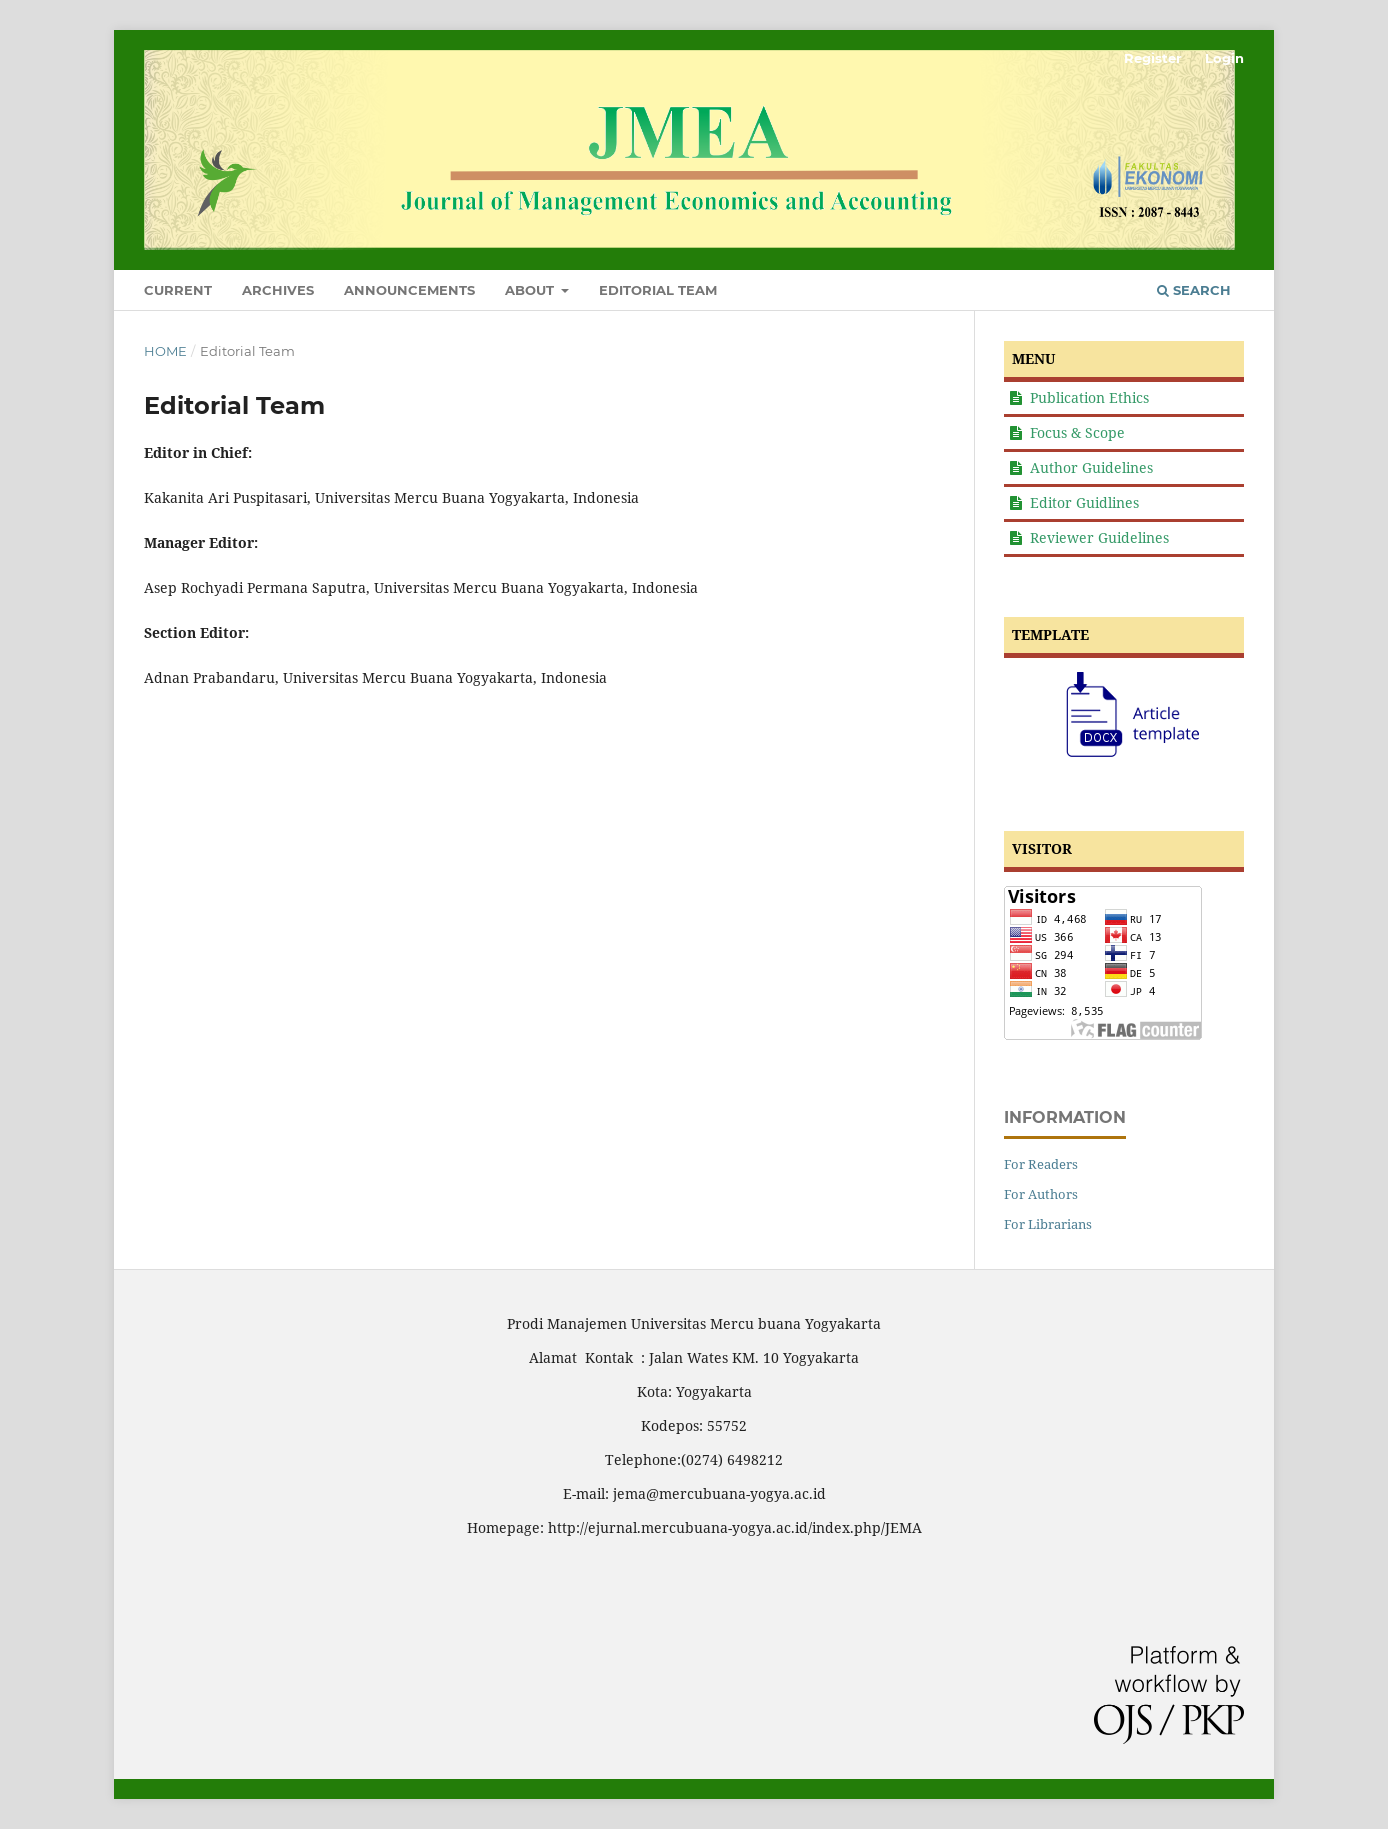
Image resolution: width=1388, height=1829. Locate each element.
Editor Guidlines (1084, 502)
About (531, 290)
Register (1153, 58)
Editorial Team (658, 290)
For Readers (1041, 1164)
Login (1224, 58)
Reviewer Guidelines (1099, 537)
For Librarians (1048, 1224)
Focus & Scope (1077, 432)
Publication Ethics (1089, 397)
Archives (278, 290)
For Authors (1041, 1194)
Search (1194, 290)
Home (165, 351)
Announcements (409, 290)
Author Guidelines (1091, 467)
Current (178, 290)
